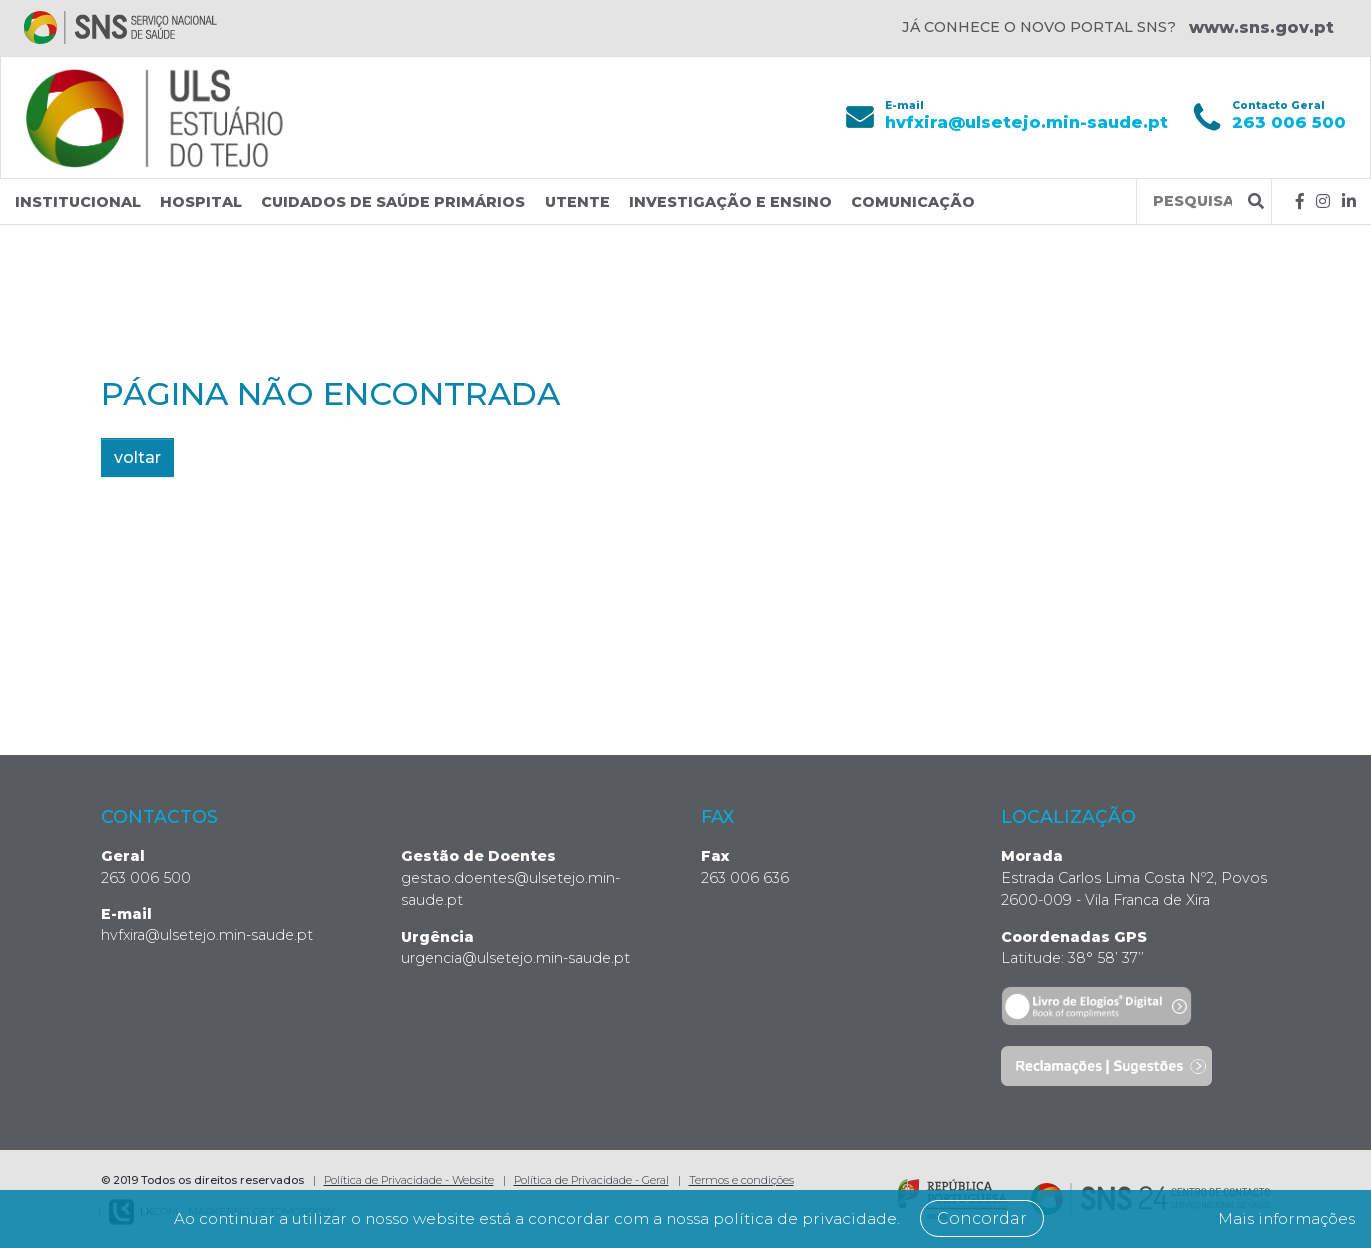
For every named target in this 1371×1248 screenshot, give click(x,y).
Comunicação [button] (913, 202)
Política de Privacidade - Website (409, 1180)
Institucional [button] (78, 202)
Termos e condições (741, 1180)
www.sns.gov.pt (1261, 27)
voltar (137, 457)
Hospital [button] (201, 202)
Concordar (1000, 1218)
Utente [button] (577, 202)
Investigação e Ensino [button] (730, 202)
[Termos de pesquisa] (1192, 201)
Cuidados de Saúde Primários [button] (393, 202)
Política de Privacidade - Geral (591, 1180)
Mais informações (1280, 1218)
